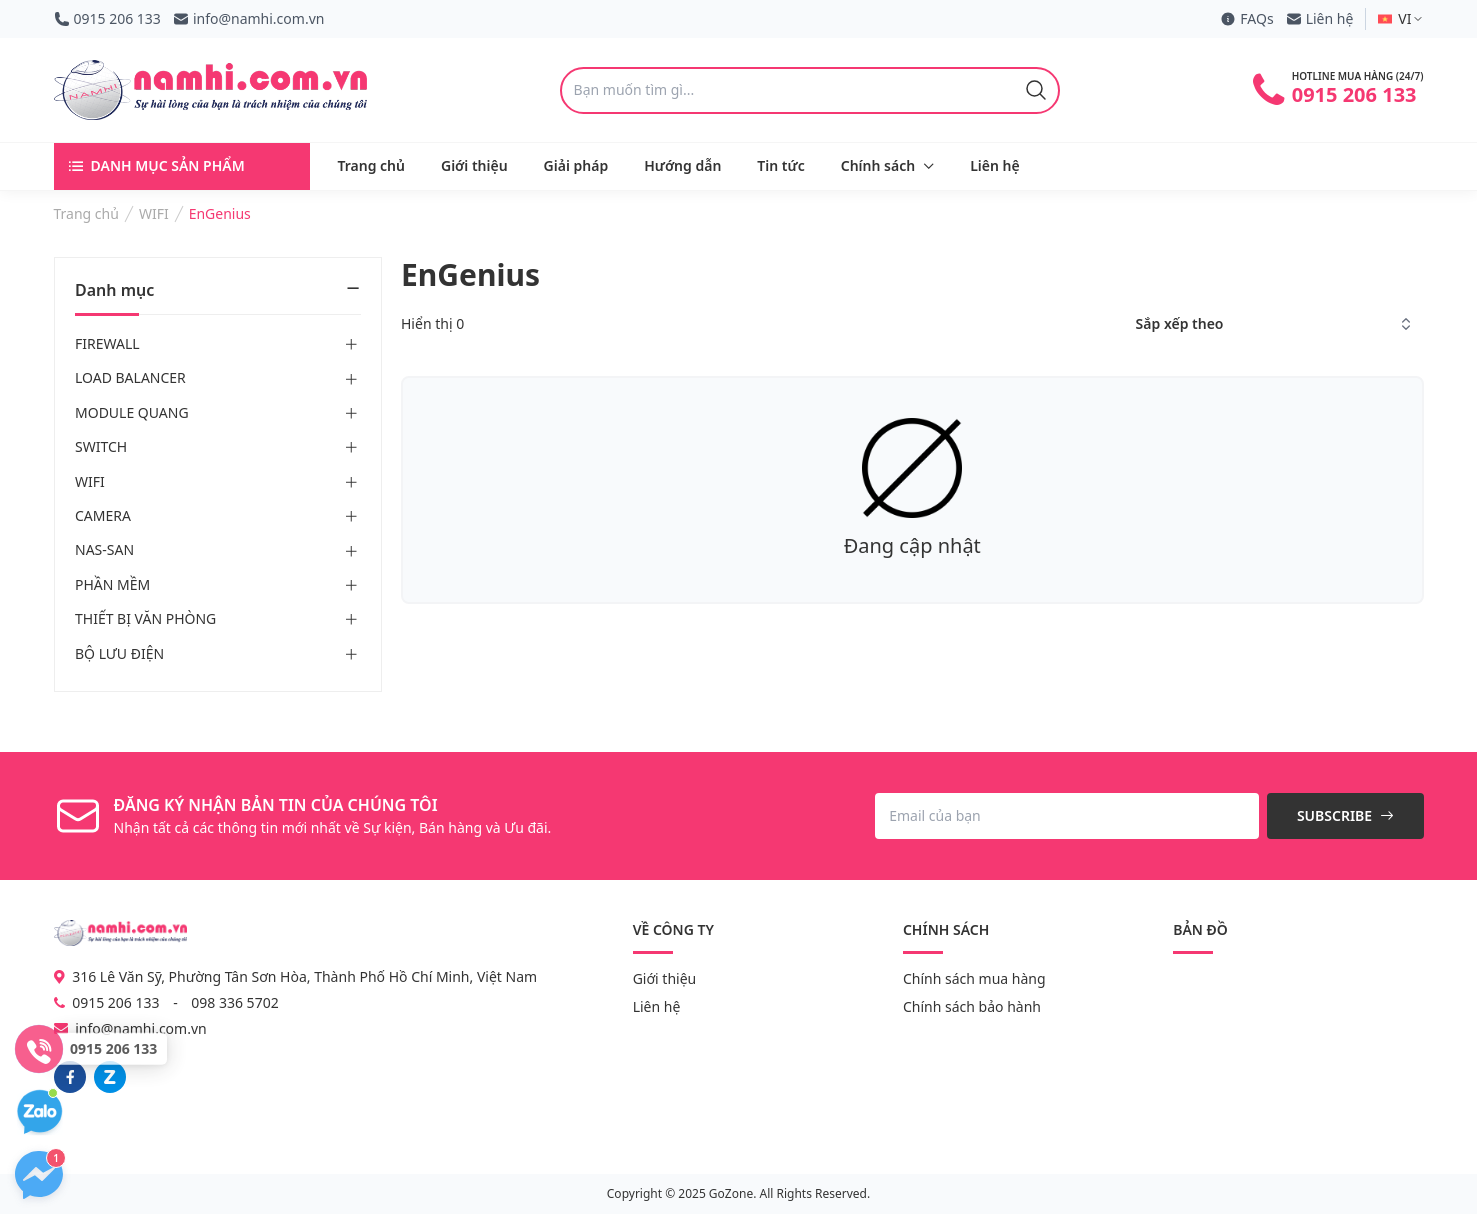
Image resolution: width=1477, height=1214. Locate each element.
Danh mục (218, 290)
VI (1400, 18)
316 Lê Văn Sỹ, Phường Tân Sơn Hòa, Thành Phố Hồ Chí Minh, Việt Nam (296, 976)
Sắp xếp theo (1180, 323)
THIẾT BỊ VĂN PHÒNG (145, 618)
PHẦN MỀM (112, 584)
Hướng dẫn (682, 165)
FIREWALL (107, 343)
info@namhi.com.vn (249, 18)
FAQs (1246, 18)
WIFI (90, 481)
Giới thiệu (474, 165)
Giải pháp (576, 165)
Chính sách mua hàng (974, 978)
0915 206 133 (107, 18)
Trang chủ (371, 165)
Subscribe (1345, 815)
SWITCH (101, 446)
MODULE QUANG (132, 412)
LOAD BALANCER (130, 378)
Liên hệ (1320, 18)
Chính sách (878, 165)
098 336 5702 (234, 1002)
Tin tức (780, 165)
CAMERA (103, 515)
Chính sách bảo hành (972, 1006)
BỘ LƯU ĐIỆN (119, 653)
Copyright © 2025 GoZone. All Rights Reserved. (738, 1193)
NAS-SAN (104, 550)
